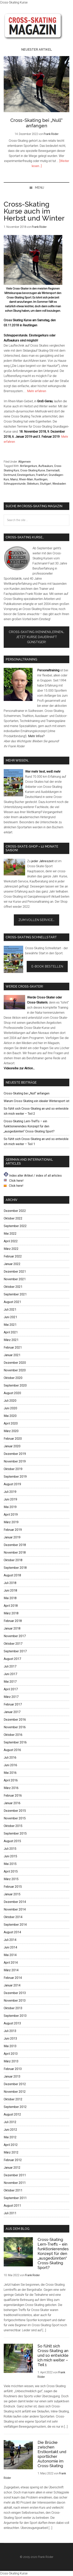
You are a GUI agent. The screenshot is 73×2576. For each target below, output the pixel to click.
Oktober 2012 (13, 2099)
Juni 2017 (10, 1674)
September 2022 (15, 1226)
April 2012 (11, 2145)
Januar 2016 (12, 1803)
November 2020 (15, 1370)
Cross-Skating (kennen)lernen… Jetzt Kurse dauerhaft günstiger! (36, 637)
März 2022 (11, 1249)
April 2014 (11, 1962)
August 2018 (12, 1575)
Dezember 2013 (15, 1993)
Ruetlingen (40, 479)
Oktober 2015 (13, 1826)
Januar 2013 (12, 2076)
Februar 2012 (13, 2160)
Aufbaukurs (45, 465)
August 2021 (12, 1302)
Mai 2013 (10, 2046)
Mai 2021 (10, 1325)
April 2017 (11, 1689)
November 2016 (15, 1727)
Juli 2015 (10, 1849)
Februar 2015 (13, 1886)
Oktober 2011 (13, 2190)
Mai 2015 (10, 1864)
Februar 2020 (13, 1438)
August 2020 (12, 1393)
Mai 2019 (10, 1507)
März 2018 (11, 1613)
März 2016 (11, 1788)
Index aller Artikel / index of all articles (33, 1175)
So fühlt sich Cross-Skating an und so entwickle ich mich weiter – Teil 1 (53, 2355)
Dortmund (10, 474)
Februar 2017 (13, 1704)
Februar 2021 (13, 1347)
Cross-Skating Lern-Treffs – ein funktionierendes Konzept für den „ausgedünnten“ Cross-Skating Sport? (29, 1126)
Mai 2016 (10, 1773)
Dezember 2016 (15, 1719)
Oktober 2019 (13, 1469)
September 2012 (15, 2107)
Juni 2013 (10, 2038)
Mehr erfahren (36, 391)
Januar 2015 (12, 1894)
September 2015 (15, 1833)
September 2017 (15, 1651)
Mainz (14, 479)
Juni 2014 (10, 1947)
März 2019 (11, 1522)
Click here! (14, 1180)
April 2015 (11, 1871)
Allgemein (24, 461)
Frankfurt (41, 474)
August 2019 (12, 1484)
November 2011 (15, 2183)
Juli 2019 (10, 1492)
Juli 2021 (10, 1309)
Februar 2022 (13, 1256)
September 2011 (15, 2198)
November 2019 (15, 1461)
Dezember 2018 (15, 1545)
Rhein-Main (26, 479)
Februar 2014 (13, 1978)
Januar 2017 (12, 1712)
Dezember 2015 (15, 1811)
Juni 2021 (10, 1317)
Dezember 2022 (15, 1211)
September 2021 (15, 1294)
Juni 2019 (10, 1499)
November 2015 (15, 1818)
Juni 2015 (10, 1856)
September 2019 (15, 1476)
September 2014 (15, 1924)
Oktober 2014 (13, 1917)
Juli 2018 (10, 1583)
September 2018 (15, 1568)
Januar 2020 (12, 1446)
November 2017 (15, 1636)
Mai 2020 (10, 1416)
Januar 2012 (12, 2167)
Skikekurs (33, 483)
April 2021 (11, 1332)
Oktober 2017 (13, 1643)
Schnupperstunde (15, 483)
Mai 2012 (10, 2137)
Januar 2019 (12, 1537)
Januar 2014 (12, 1985)
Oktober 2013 (13, 2008)
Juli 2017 (10, 1666)
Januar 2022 (12, 1264)
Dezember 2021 (15, 1271)
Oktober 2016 (13, 1735)
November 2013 (15, 2000)
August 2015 (12, 1841)
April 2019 (11, 1514)
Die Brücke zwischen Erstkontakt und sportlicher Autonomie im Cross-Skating (52, 2454)
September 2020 (15, 1385)
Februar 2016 (13, 1795)
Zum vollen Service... (36, 920)
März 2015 (11, 1879)
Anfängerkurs (28, 465)
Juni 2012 (10, 2129)
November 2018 (15, 1552)
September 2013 (15, 2016)
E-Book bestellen (47, 966)
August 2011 (12, 2205)
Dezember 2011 (15, 2175)
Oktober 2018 (13, 1560)
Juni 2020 (10, 1408)
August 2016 (12, 1750)
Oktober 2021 (13, 1287)
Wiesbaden (59, 483)
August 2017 (12, 1659)
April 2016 (11, 1780)
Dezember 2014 (15, 1902)
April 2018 (11, 1606)
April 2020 (11, 1423)
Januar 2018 (12, 1628)
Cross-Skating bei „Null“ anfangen (36, 123)
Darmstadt (53, 470)
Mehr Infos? (36, 736)
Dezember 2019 (15, 1454)
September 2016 (15, 1742)
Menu (39, 187)
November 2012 (15, 2092)
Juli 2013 (10, 2031)
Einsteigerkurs (26, 474)
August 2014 (12, 1932)
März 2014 (11, 1970)
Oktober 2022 (13, 1218)
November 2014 (15, 1909)
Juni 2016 (10, 1765)
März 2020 (11, 1431)
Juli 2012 (10, 2122)
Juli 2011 (10, 2213)
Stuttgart (45, 483)
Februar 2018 (13, 1621)
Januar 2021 (12, 1355)
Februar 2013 (13, 2069)
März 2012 (11, 2152)
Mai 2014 (10, 1955)
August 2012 (12, 2114)
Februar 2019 (13, 1530)
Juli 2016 (10, 1757)
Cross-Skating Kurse (32, 470)
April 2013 (11, 2054)
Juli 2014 (10, 1940)
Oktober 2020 (13, 1378)
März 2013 (11, 2061)
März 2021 (11, 1340)
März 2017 (11, 1697)
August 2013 (12, 2023)
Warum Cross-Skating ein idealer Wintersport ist (36, 1101)
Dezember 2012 (15, 2084)
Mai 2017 (10, 1681)
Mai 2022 (10, 1233)
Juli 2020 (10, 1400)
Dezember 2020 (15, 1363)
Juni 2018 (10, 1590)
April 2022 (11, 1241)
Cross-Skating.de (36, 26)
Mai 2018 (10, 1598)
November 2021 (15, 1279)
